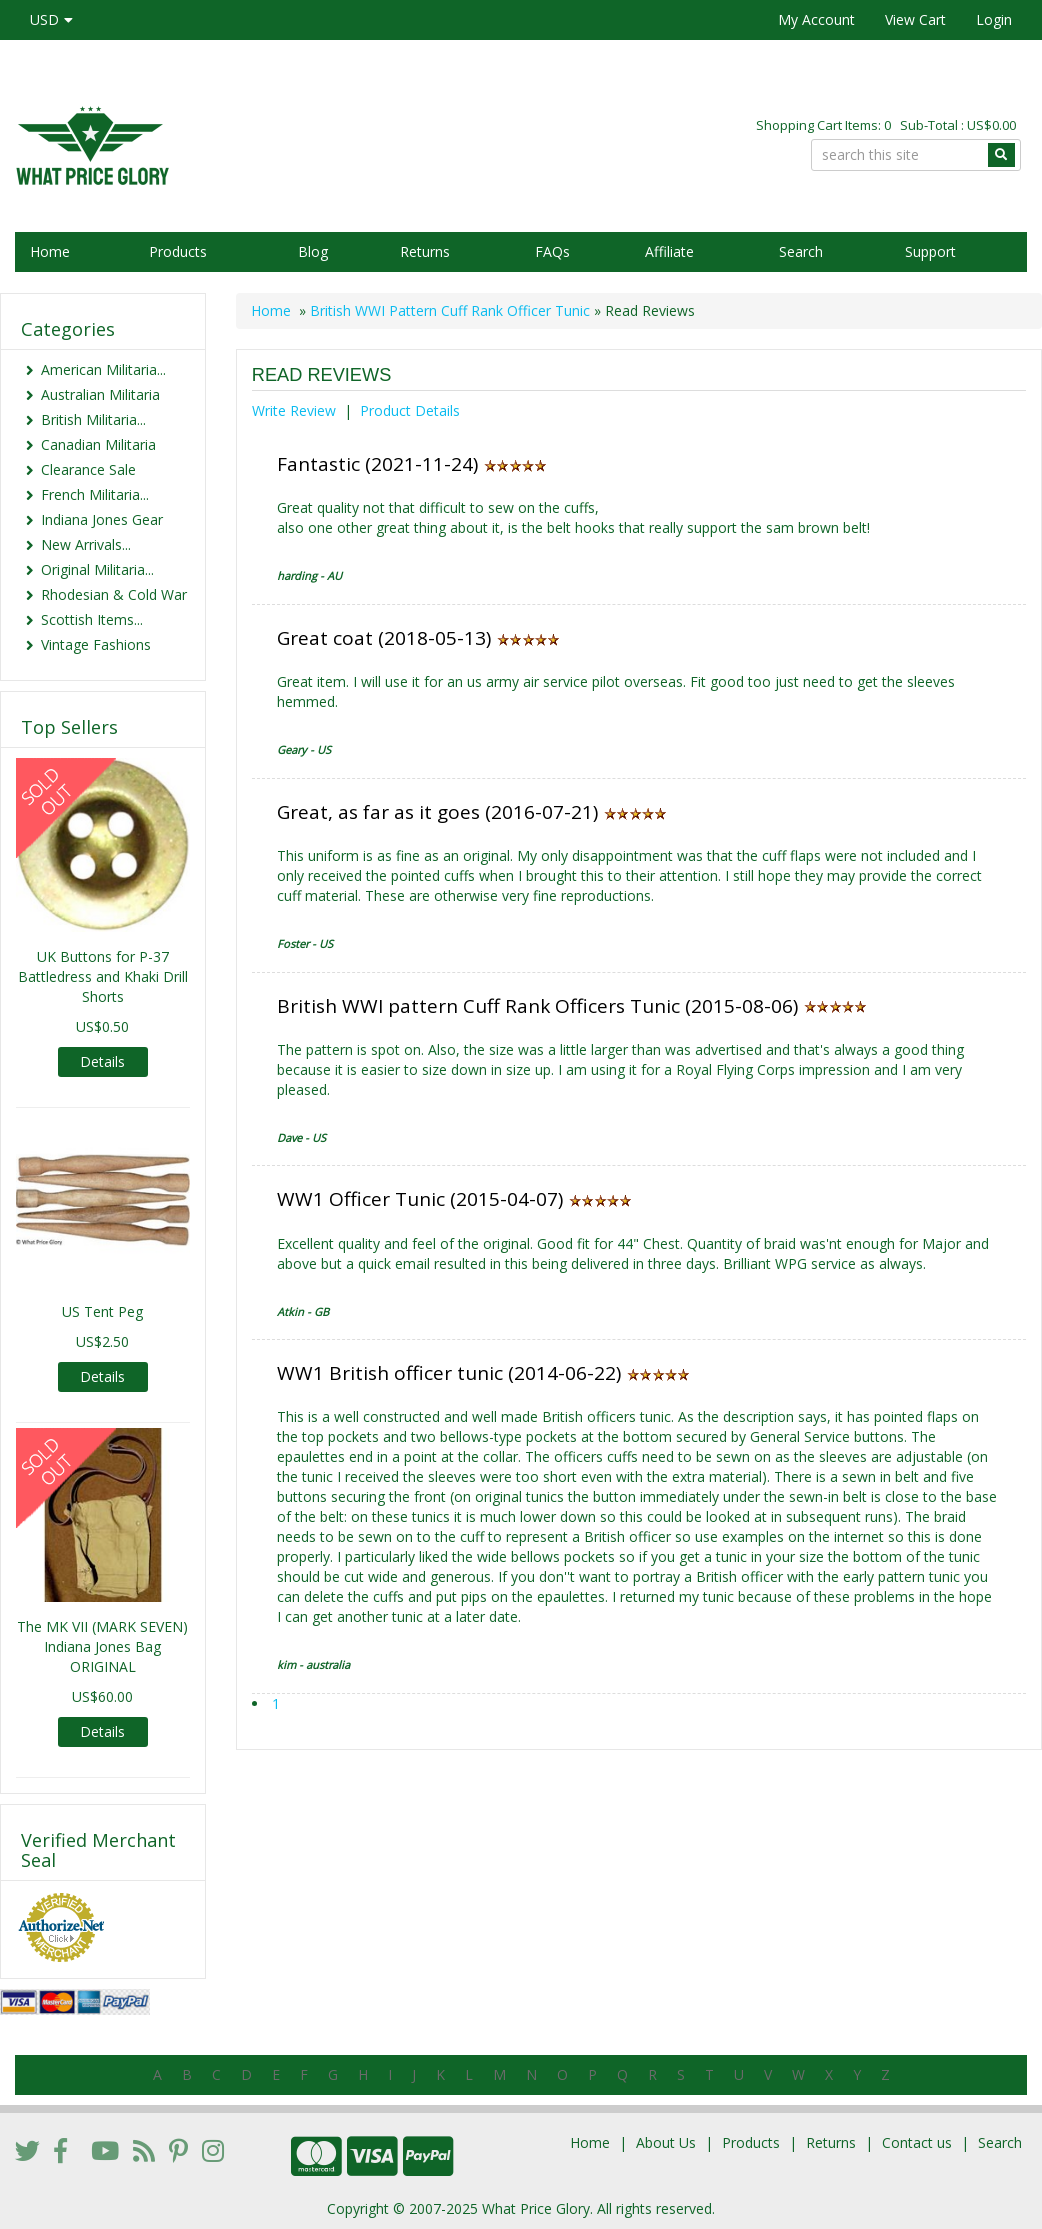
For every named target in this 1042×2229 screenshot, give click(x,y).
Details (102, 1061)
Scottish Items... (92, 619)
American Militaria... (103, 369)
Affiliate (669, 251)
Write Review (294, 410)
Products (178, 251)
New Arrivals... (86, 544)
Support (930, 251)
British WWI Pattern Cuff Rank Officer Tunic (450, 310)
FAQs (552, 251)
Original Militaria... (97, 569)
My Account (816, 19)
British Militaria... (93, 419)
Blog (313, 251)
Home (50, 251)
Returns (425, 251)
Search (801, 251)
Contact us (917, 2142)
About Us (666, 2142)
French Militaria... (95, 494)
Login (994, 19)
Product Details (410, 410)
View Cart (915, 19)
